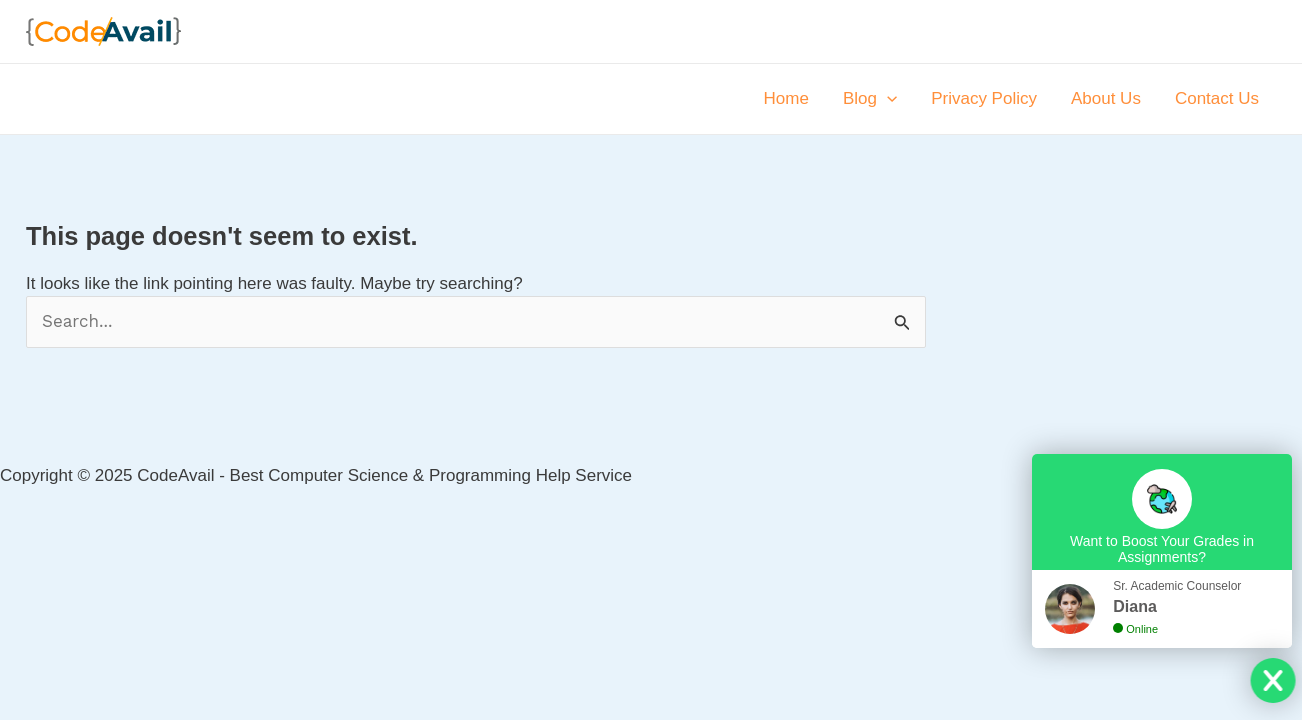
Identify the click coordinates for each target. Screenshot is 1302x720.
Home (786, 98)
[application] (887, 99)
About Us (1106, 98)
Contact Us (1217, 98)
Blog (870, 99)
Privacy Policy (984, 98)
